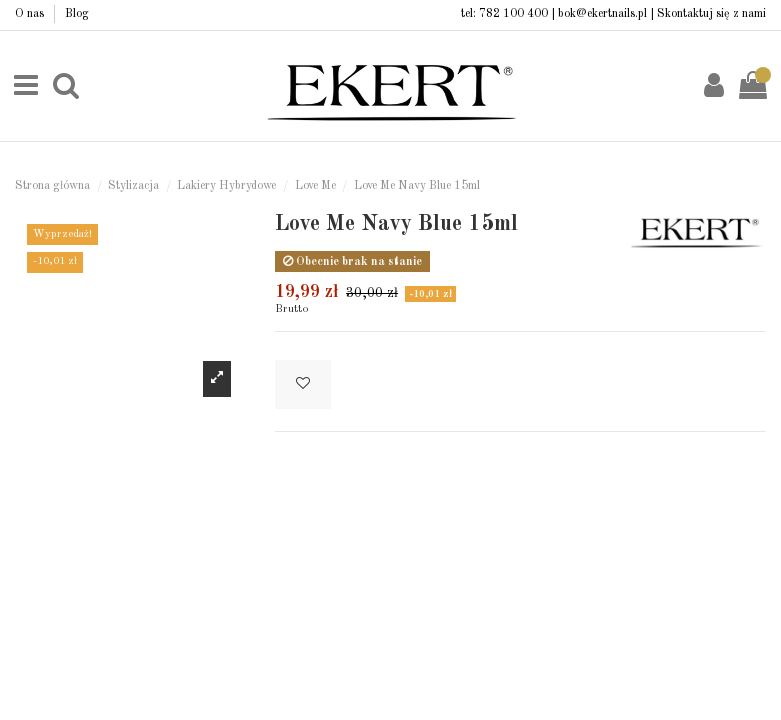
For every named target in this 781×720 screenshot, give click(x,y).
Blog (77, 14)
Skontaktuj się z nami (711, 14)
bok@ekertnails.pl (602, 14)
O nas (31, 14)
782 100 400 (513, 14)
